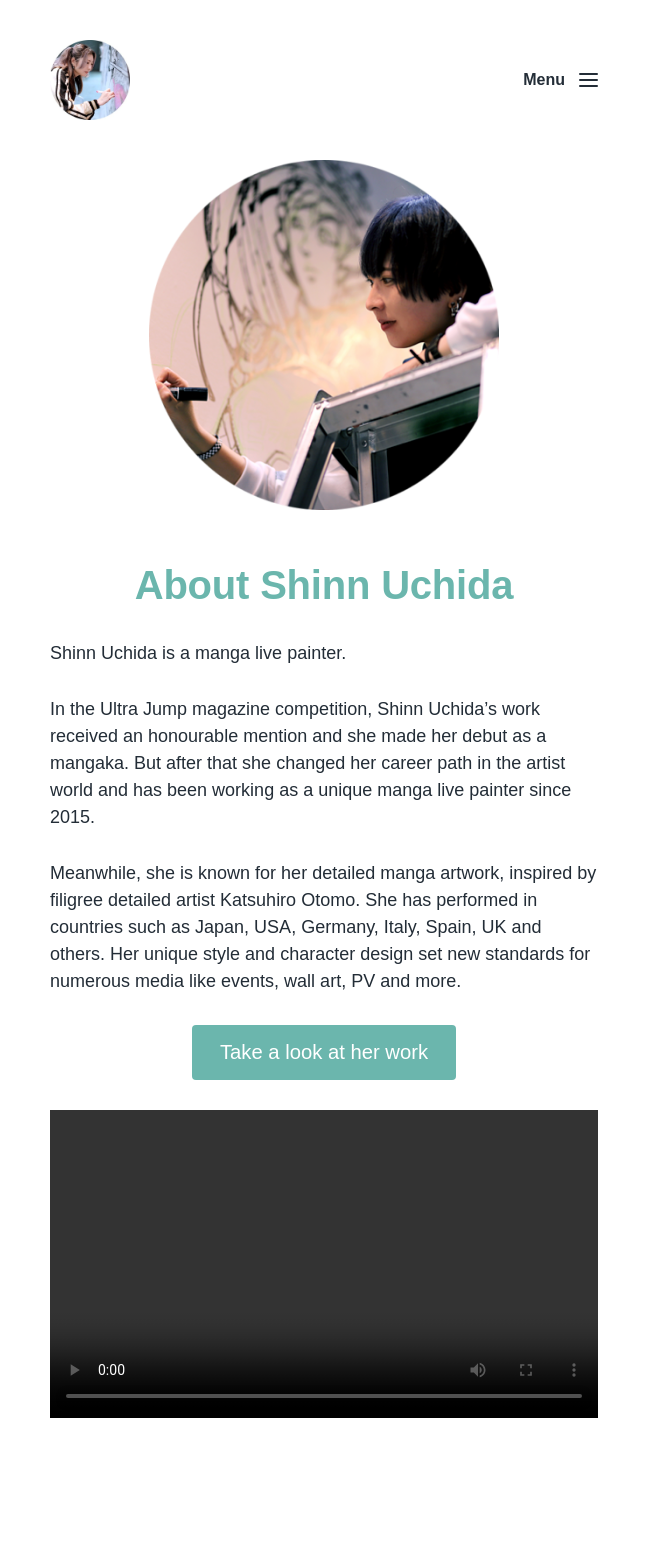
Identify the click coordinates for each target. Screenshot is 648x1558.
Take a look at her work (324, 1052)
